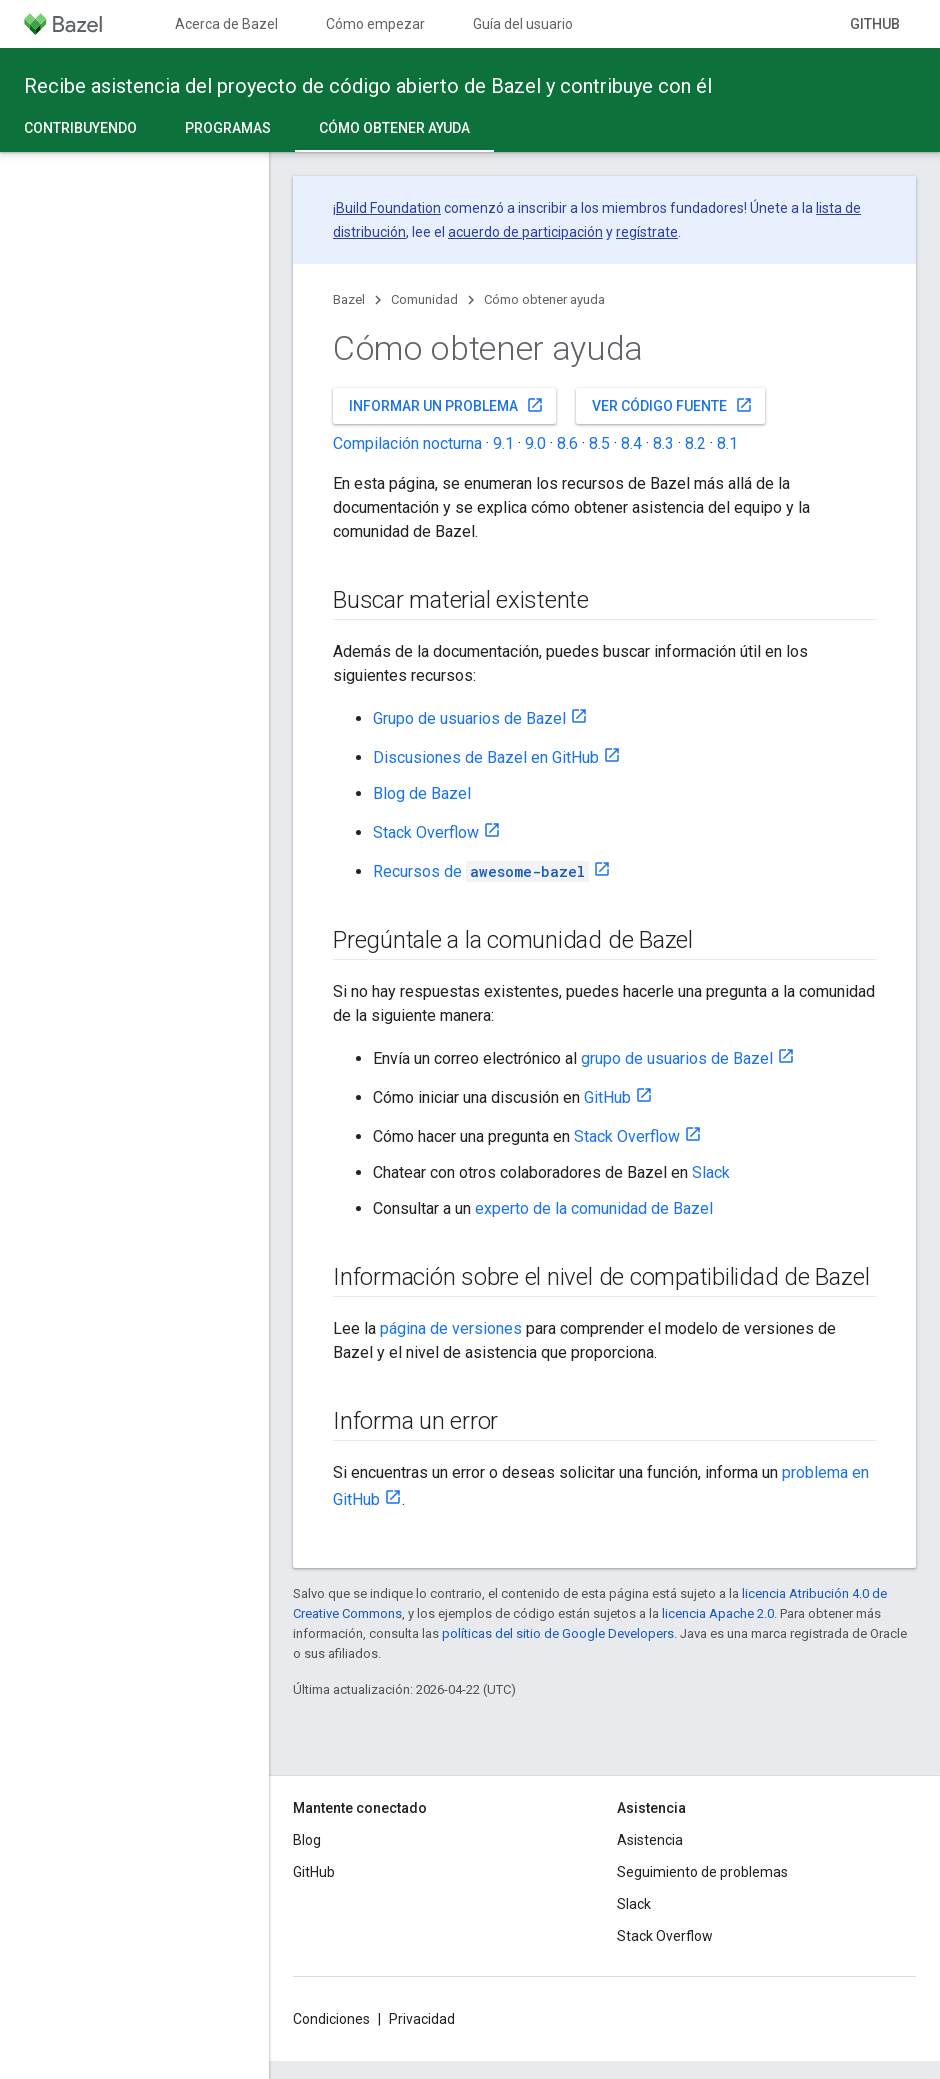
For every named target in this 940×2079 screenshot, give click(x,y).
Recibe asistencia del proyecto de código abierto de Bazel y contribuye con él (368, 86)
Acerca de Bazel (226, 24)
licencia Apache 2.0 (718, 1613)
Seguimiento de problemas (702, 1872)
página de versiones (451, 1328)
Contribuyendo (80, 128)
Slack (711, 1172)
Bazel (349, 299)
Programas (228, 128)
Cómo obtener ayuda (544, 299)
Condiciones (331, 2019)
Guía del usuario (523, 24)
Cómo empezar (375, 24)
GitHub (875, 24)
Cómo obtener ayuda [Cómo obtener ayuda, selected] (394, 128)
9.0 (535, 443)
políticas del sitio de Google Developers (558, 1633)
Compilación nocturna (407, 443)
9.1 (503, 443)
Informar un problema (446, 405)
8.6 (567, 443)
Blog (307, 1840)
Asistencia (650, 1840)
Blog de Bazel (422, 793)
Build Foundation (388, 208)
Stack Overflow (426, 832)
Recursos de (481, 871)
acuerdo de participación (525, 232)
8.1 (727, 443)
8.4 (631, 443)
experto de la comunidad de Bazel (594, 1208)
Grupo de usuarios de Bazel (469, 718)
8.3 (663, 443)
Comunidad (424, 299)
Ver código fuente (672, 405)
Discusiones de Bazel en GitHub (486, 757)
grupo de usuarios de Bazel (677, 1058)
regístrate (647, 232)
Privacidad (422, 2019)
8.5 (599, 443)
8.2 (695, 443)
